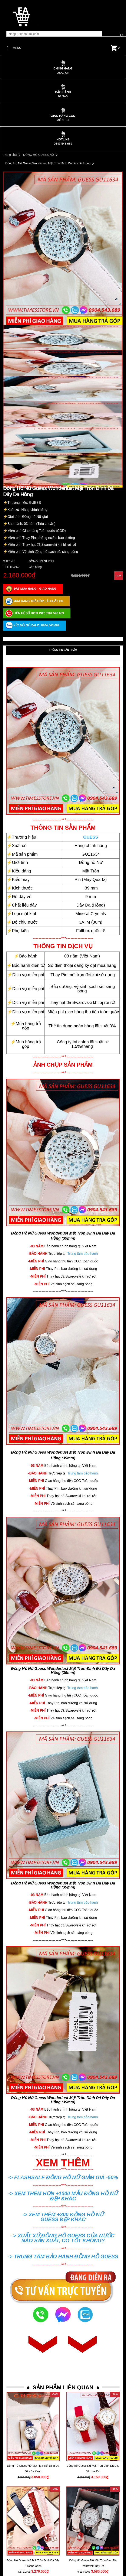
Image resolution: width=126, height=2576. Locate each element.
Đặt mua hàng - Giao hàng (31, 588)
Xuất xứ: (9, 561)
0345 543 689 (63, 143)
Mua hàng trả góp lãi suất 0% (34, 601)
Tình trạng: (11, 566)
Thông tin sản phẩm (63, 649)
